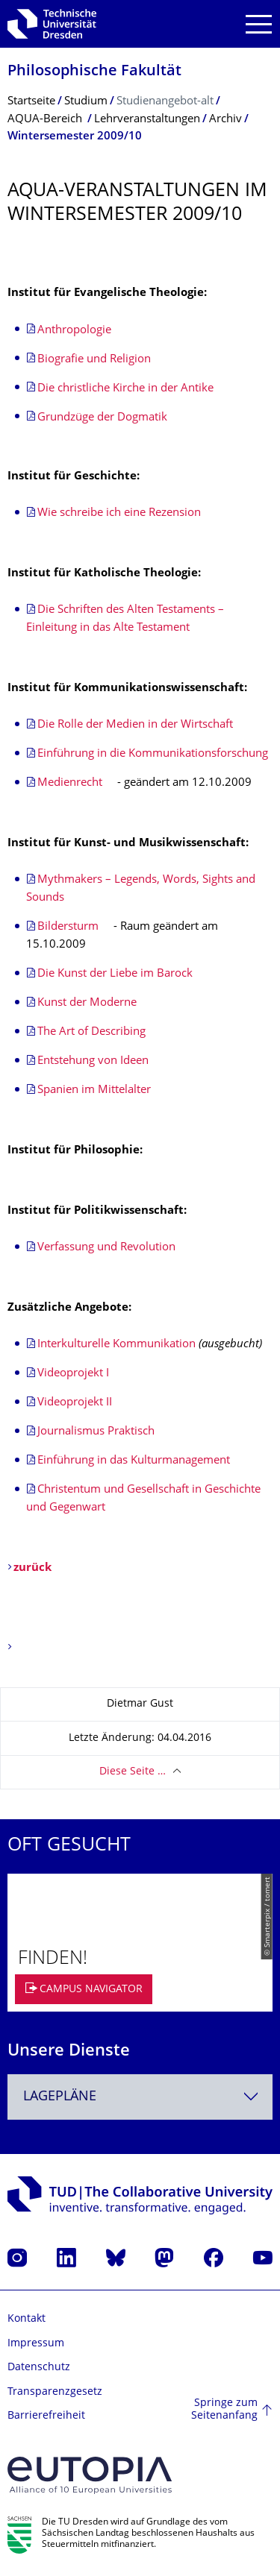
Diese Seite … (132, 1772)
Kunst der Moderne (87, 1003)
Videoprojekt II (74, 1402)
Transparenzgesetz (54, 2392)
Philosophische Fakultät (94, 72)
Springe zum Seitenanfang (224, 2410)
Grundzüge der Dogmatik (102, 417)
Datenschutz (38, 2367)
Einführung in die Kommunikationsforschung (152, 754)
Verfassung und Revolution (106, 1247)
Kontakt (26, 2319)
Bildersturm (68, 927)
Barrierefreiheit (46, 2416)
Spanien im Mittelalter (94, 1090)
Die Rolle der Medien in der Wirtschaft (135, 725)
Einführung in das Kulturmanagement (133, 1461)
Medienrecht (71, 783)
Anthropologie (74, 330)
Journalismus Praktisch (96, 1431)
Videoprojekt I (73, 1373)
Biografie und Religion (94, 359)
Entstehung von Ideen (93, 1061)
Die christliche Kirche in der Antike (125, 388)
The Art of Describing (91, 1032)
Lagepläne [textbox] (59, 2097)
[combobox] (140, 2097)
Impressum (35, 2344)
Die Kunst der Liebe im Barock (115, 974)
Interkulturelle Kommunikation (116, 1344)
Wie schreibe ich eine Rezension (119, 513)
